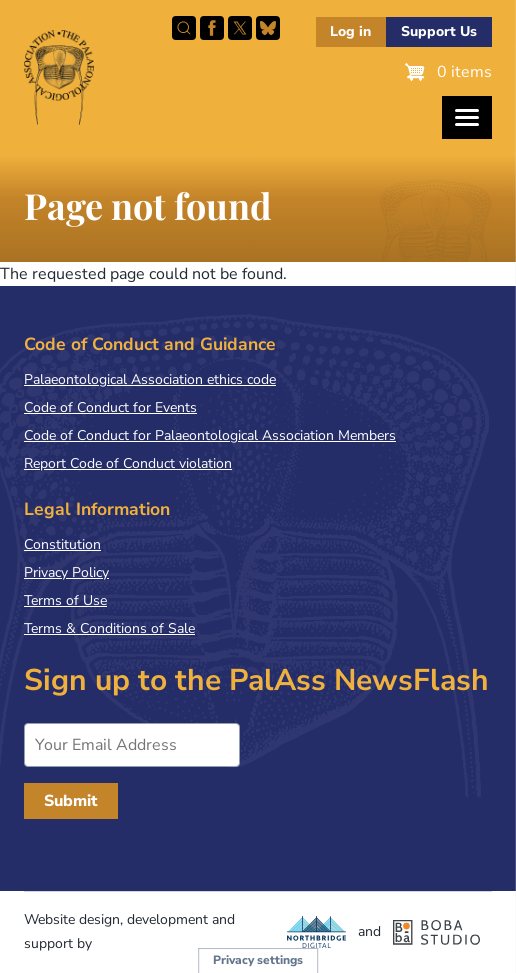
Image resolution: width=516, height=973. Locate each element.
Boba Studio (436, 932)
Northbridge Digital (317, 932)
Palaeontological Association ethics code (150, 379)
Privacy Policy (66, 572)
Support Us (439, 31)
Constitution (62, 544)
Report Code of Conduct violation (128, 463)
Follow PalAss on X (240, 28)
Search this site (184, 28)
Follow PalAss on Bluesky (268, 28)
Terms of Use (65, 600)
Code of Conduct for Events (110, 407)
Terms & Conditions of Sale (109, 628)
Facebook (212, 28)
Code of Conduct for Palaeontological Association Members (210, 435)
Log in (350, 31)
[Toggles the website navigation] (467, 117)
